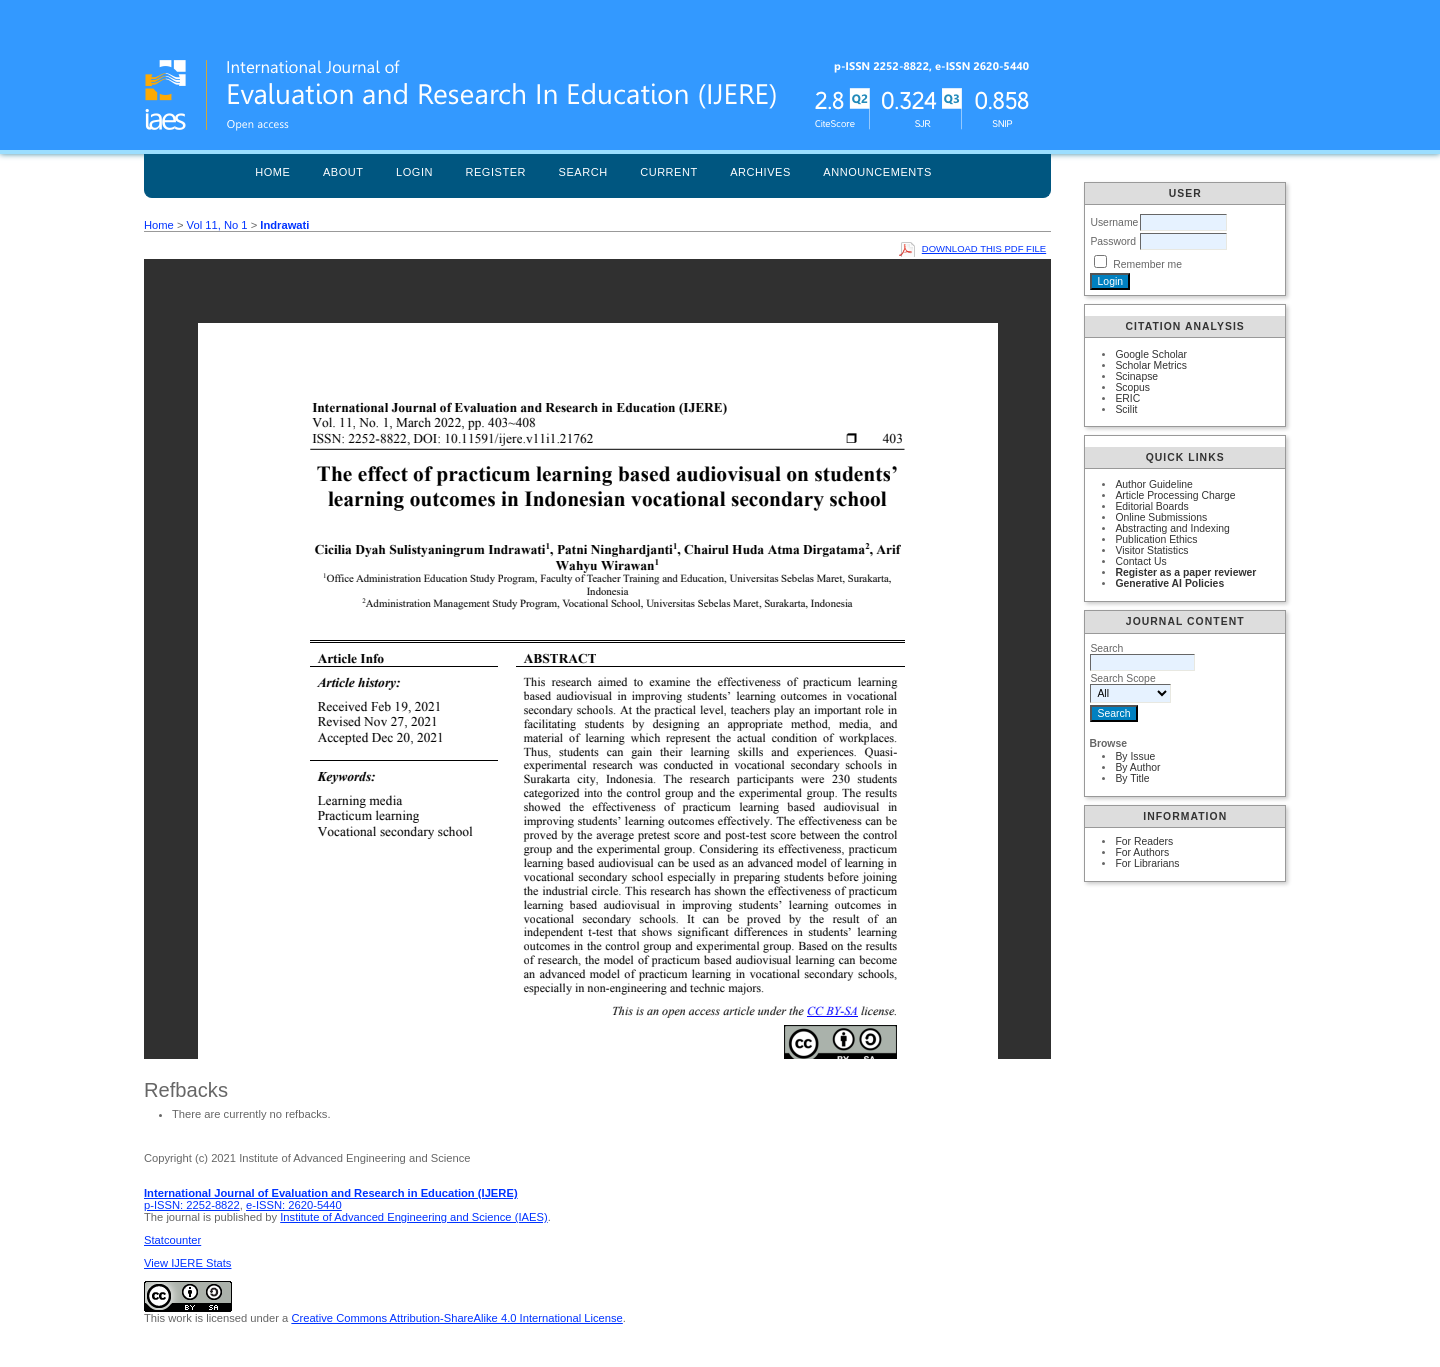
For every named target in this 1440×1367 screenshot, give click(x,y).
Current (669, 172)
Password (1113, 241)
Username (1114, 222)
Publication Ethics (1156, 539)
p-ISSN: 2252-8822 (192, 1205)
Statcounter (172, 1240)
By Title (1132, 778)
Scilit (1126, 409)
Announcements (877, 172)
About (343, 172)
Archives (760, 172)
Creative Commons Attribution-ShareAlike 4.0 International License (456, 1318)
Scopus (1132, 387)
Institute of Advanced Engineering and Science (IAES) (413, 1217)
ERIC (1127, 398)
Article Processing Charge (1175, 495)
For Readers (1144, 841)
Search (583, 172)
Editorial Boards (1151, 506)
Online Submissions (1161, 517)
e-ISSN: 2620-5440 (294, 1205)
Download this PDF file (984, 248)
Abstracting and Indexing (1172, 528)
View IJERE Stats (187, 1263)
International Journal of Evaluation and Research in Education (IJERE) (331, 1193)
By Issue (1135, 756)
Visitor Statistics (1151, 550)
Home (272, 172)
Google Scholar (1151, 354)
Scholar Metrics (1151, 365)
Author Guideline (1153, 484)
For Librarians (1147, 863)
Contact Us (1140, 561)
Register (495, 172)
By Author (1137, 767)
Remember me (1147, 264)
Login (414, 172)
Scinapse (1136, 376)
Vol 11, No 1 (217, 225)
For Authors (1142, 852)
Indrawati (284, 225)
